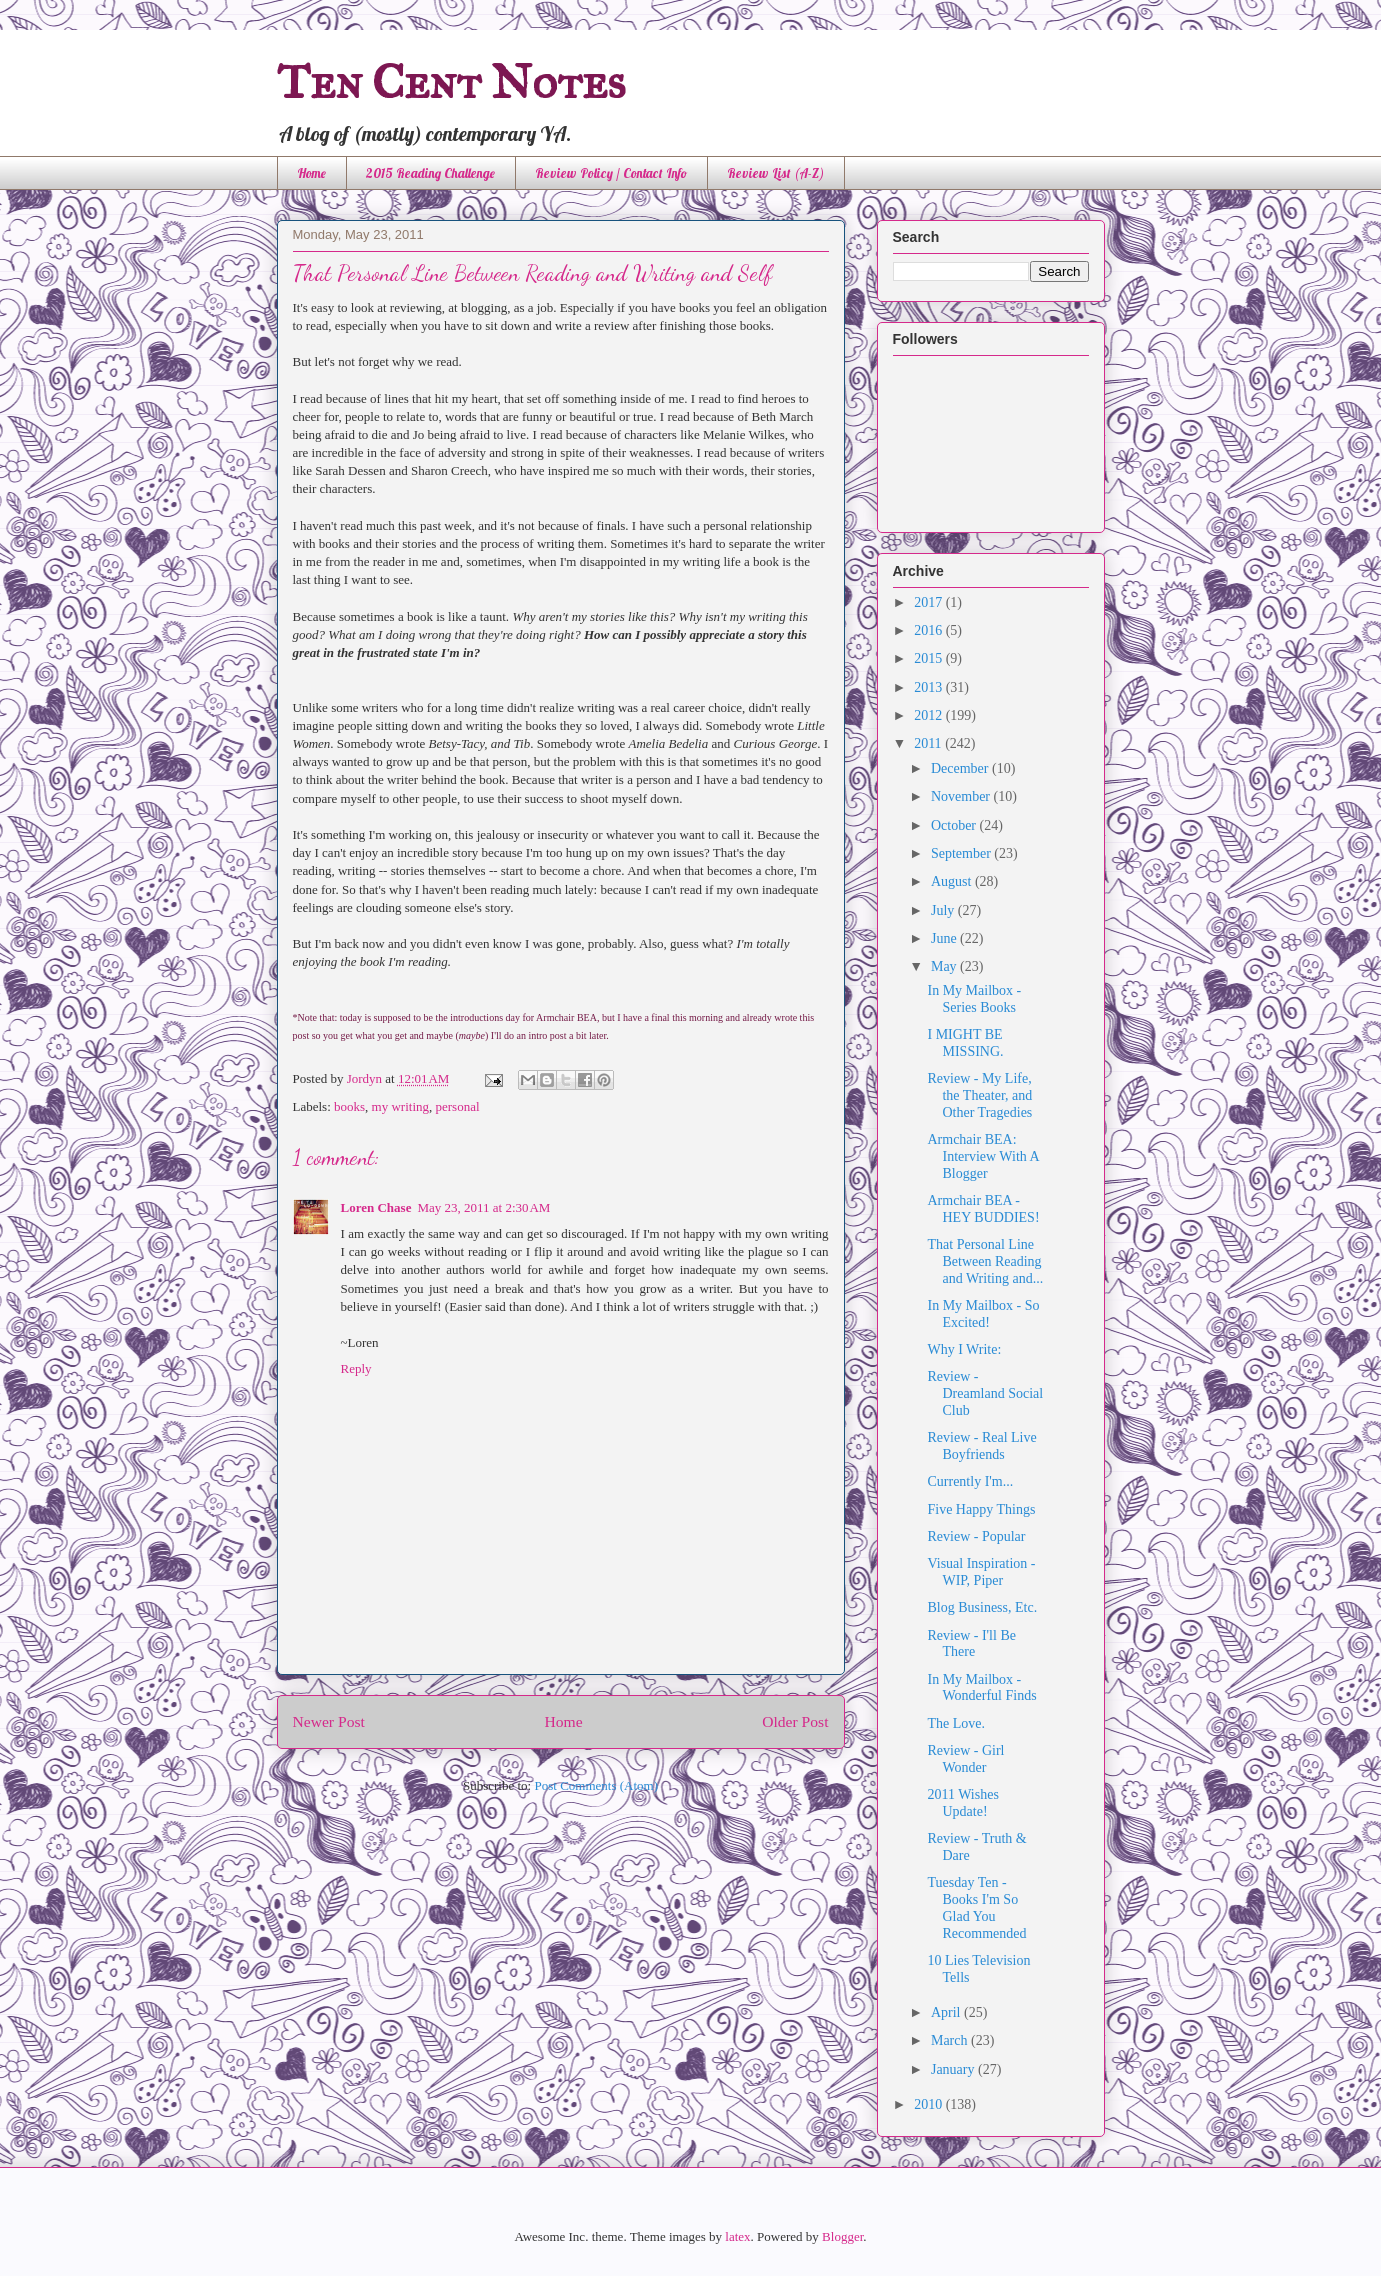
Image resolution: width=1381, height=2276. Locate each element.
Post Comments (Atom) (596, 1785)
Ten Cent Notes (451, 81)
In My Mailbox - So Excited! (983, 1314)
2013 (930, 687)
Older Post (795, 1721)
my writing (400, 1106)
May (945, 966)
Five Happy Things (981, 1509)
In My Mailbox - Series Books (974, 999)
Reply (356, 1368)
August (953, 881)
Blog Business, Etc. (982, 1607)
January (954, 2069)
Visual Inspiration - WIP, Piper (981, 1572)
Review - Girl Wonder (965, 1759)
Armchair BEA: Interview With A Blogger (982, 1156)
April (947, 2012)
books (349, 1106)
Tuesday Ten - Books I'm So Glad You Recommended (976, 1907)
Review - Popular (976, 1536)
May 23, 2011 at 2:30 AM (483, 1207)
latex (737, 2236)
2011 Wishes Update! (962, 1803)
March (951, 2040)
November (962, 796)
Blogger (842, 2236)
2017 (930, 602)
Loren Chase (376, 1207)
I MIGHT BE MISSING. (965, 1043)
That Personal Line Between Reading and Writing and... (985, 1261)
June (945, 938)
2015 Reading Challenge (430, 173)
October (955, 825)
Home (311, 173)
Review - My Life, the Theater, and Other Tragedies (979, 1095)
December (961, 768)
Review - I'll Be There (971, 1644)
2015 (930, 658)
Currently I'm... (970, 1481)
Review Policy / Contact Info (611, 173)
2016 (930, 630)
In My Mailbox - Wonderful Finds (981, 1688)
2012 (930, 715)
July (944, 910)
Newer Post (329, 1721)
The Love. (956, 1723)
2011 (929, 743)
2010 (930, 2104)
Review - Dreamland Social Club (985, 1393)
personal (458, 1106)
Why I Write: (964, 1349)
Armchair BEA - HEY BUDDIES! (983, 1209)
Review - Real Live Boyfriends (981, 1446)
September (962, 853)
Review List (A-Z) (775, 173)
